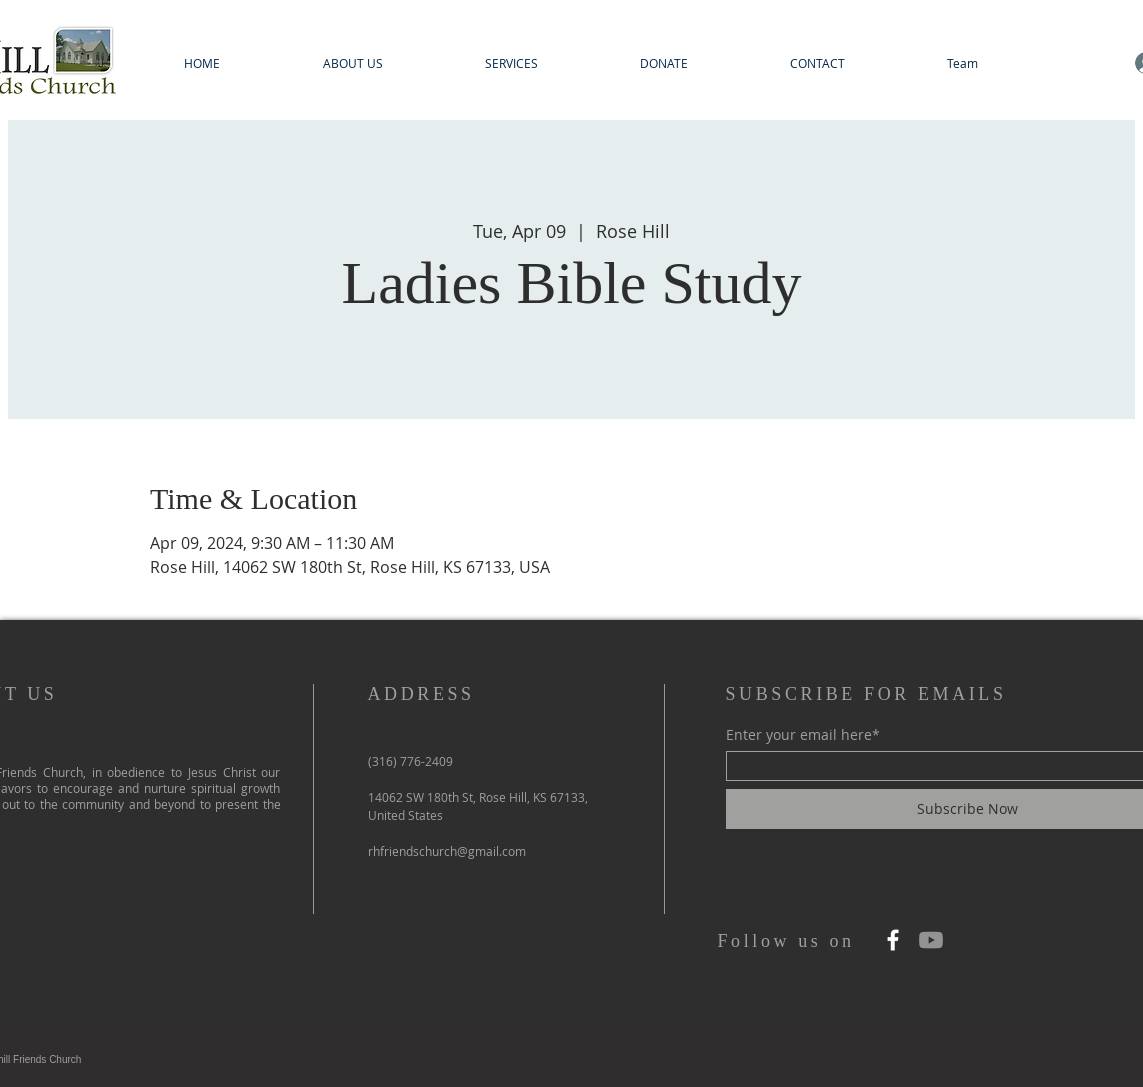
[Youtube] (931, 940)
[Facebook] (893, 940)
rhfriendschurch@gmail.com (447, 851)
